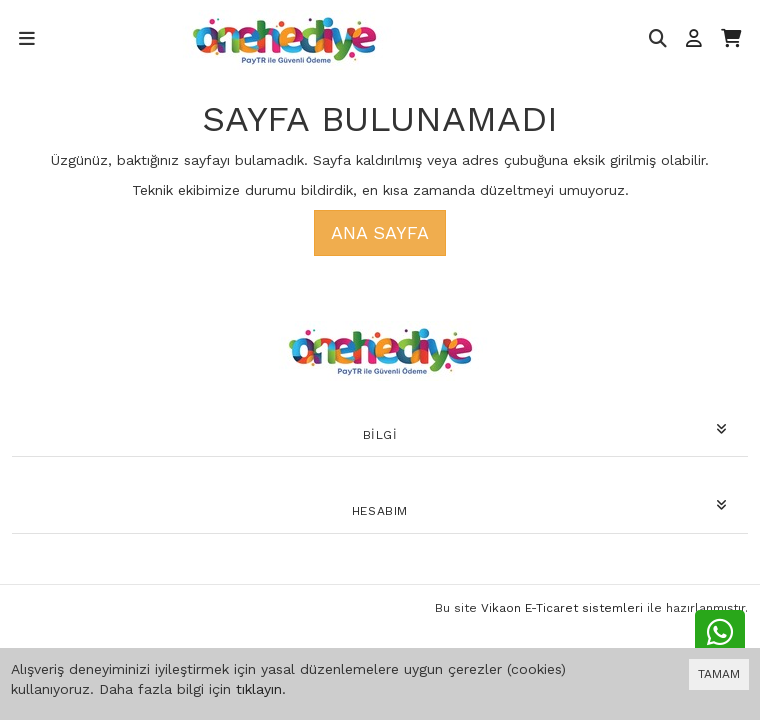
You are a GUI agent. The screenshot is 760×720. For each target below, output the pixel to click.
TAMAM (719, 674)
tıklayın (259, 689)
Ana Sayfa (380, 232)
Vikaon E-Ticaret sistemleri (562, 608)
